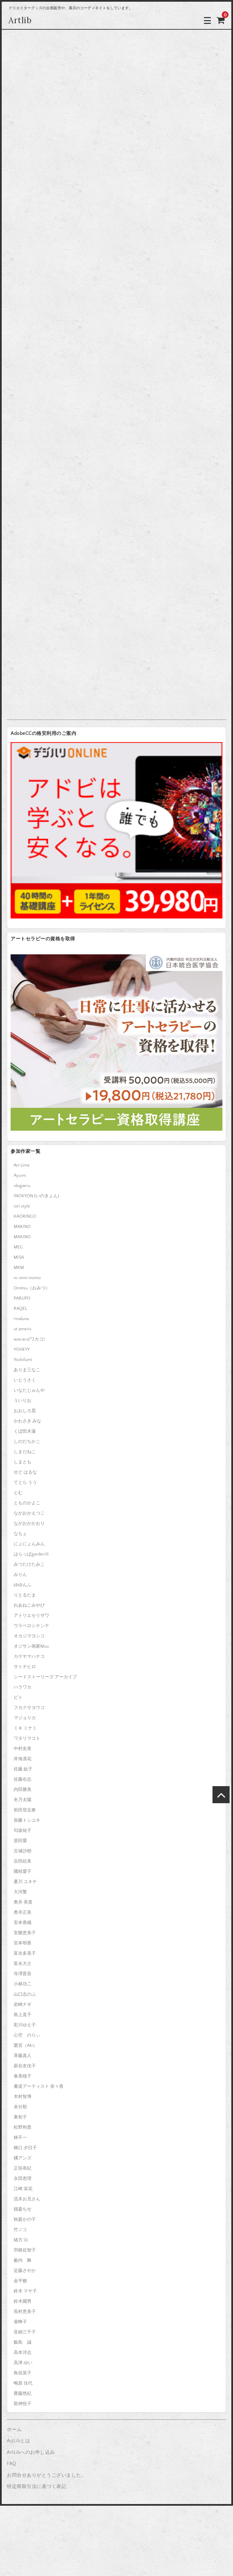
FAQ (11, 2463)
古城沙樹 (22, 1851)
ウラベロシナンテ (31, 1625)
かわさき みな (27, 1421)
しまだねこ (25, 1451)
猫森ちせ (22, 2209)
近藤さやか (25, 2270)
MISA (19, 1257)
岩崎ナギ (22, 2004)
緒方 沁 (21, 2240)
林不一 (20, 2137)
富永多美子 (25, 1953)
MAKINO (22, 1226)
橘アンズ (22, 2158)
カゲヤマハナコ (29, 1656)
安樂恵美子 (25, 1932)
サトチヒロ (25, 1666)
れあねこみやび (29, 1605)
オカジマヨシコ (29, 1636)
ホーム (14, 2429)
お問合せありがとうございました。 (46, 2475)
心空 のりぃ (27, 2035)
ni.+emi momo (27, 1277)
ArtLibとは (18, 2441)
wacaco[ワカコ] (29, 1339)
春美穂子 (22, 2076)
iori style (22, 1206)
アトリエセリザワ (31, 1615)
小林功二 (22, 1984)
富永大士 (22, 1963)
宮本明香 (22, 1943)
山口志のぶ (25, 1994)
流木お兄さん (27, 2199)
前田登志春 (25, 1810)
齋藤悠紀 (22, 2393)
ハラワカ (22, 1687)
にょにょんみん (29, 1544)
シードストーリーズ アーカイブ (45, 1677)
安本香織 (22, 1922)
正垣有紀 (22, 2168)
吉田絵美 (22, 1861)
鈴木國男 (22, 2301)
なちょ (20, 1533)
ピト (18, 1697)
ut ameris (22, 1329)
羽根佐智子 (25, 2250)
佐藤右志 (22, 1779)
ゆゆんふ (22, 1584)
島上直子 (22, 2014)
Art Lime (22, 1165)
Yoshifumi (23, 1359)
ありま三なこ (27, 1369)
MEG (18, 1247)
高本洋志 (22, 2352)
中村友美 (22, 1748)
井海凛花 (22, 1758)
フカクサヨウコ (29, 1707)
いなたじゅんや (29, 1390)
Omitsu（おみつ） (32, 1288)
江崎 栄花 (23, 2188)
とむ (18, 1492)
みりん (20, 1574)
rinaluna (21, 1318)
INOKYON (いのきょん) (36, 1195)
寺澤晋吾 (22, 1973)
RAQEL (20, 1308)
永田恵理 (22, 2178)
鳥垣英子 (22, 2373)
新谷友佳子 (25, 2066)
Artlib (20, 20)
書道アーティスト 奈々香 (39, 2086)
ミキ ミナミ (25, 1728)
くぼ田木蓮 (25, 1431)
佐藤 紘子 (23, 1769)
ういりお (22, 1400)
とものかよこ (27, 1503)
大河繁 (20, 1892)
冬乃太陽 (22, 1799)
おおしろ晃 (25, 1410)
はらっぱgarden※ (31, 1554)
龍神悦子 (22, 2403)
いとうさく (25, 1380)
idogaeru (22, 1185)
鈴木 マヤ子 (25, 2291)
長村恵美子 (25, 2311)
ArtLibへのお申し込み (31, 2452)
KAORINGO (25, 1216)
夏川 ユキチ (25, 1881)
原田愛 (20, 1840)
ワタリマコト (27, 1738)
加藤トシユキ (27, 1820)
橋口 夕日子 (25, 2147)
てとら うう (25, 1482)
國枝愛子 (22, 1871)
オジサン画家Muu (31, 1646)
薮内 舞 (22, 2260)
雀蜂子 (20, 2321)
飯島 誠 (22, 2342)
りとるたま (25, 1595)
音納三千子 (25, 2332)
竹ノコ (20, 2229)
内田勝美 (22, 1789)
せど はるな (25, 1472)
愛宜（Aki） (25, 2045)
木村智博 (22, 2096)
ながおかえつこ (29, 1513)
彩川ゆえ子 (25, 2025)
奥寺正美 (22, 1912)
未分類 (20, 2106)
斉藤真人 (22, 2055)
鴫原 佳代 (23, 2383)
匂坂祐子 (22, 1830)
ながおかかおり (29, 1523)
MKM (19, 1267)
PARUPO (22, 1298)
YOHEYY (22, 1349)
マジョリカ (25, 1718)
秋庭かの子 (25, 2219)
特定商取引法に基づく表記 (36, 2486)
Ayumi (20, 1175)
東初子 (20, 2117)
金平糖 (20, 2280)
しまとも (22, 1462)
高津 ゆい (23, 2362)
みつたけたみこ (29, 1564)
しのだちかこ (27, 1441)
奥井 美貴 (23, 1902)
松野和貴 (22, 2127)
